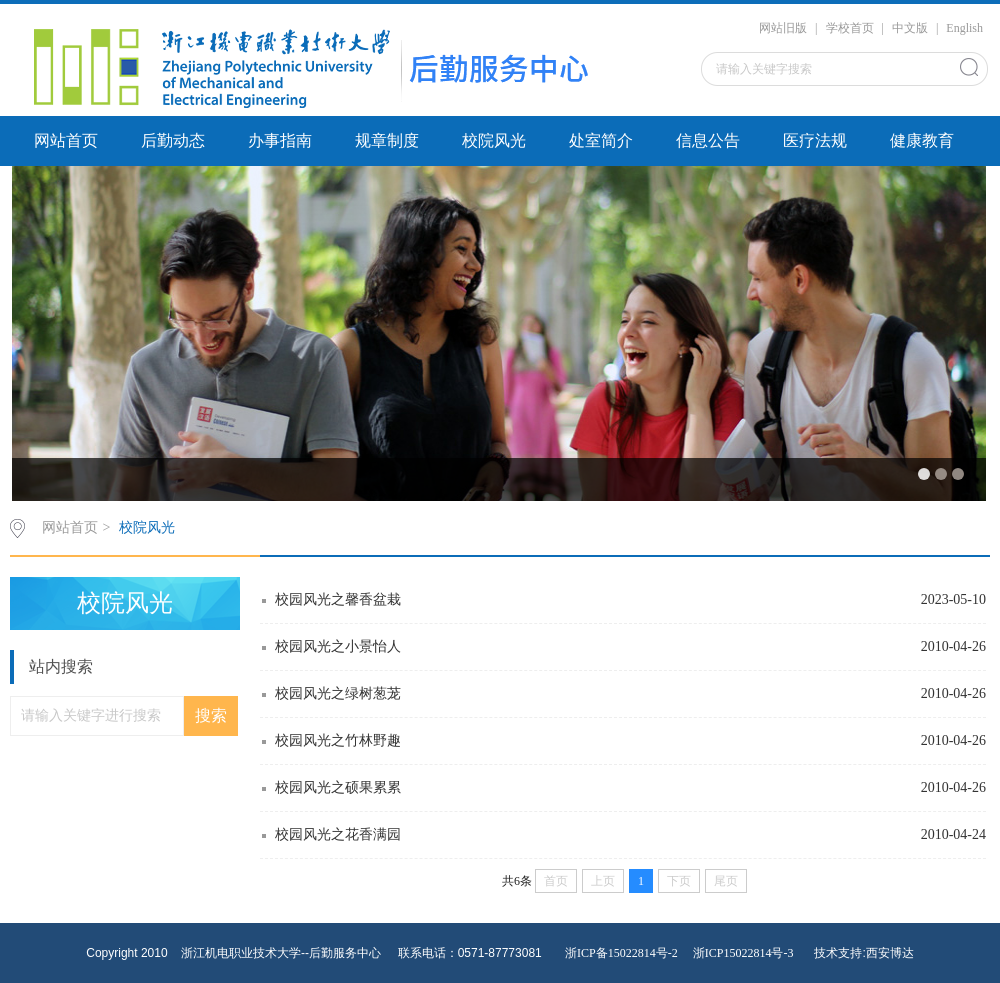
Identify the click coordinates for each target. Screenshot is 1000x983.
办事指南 (280, 140)
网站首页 (66, 140)
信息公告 (708, 140)
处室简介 (601, 140)
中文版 (910, 28)
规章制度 (387, 140)
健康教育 (922, 140)
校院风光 (494, 140)
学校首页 (850, 28)
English (964, 28)
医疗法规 (815, 140)
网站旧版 (783, 28)
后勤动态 (173, 140)
